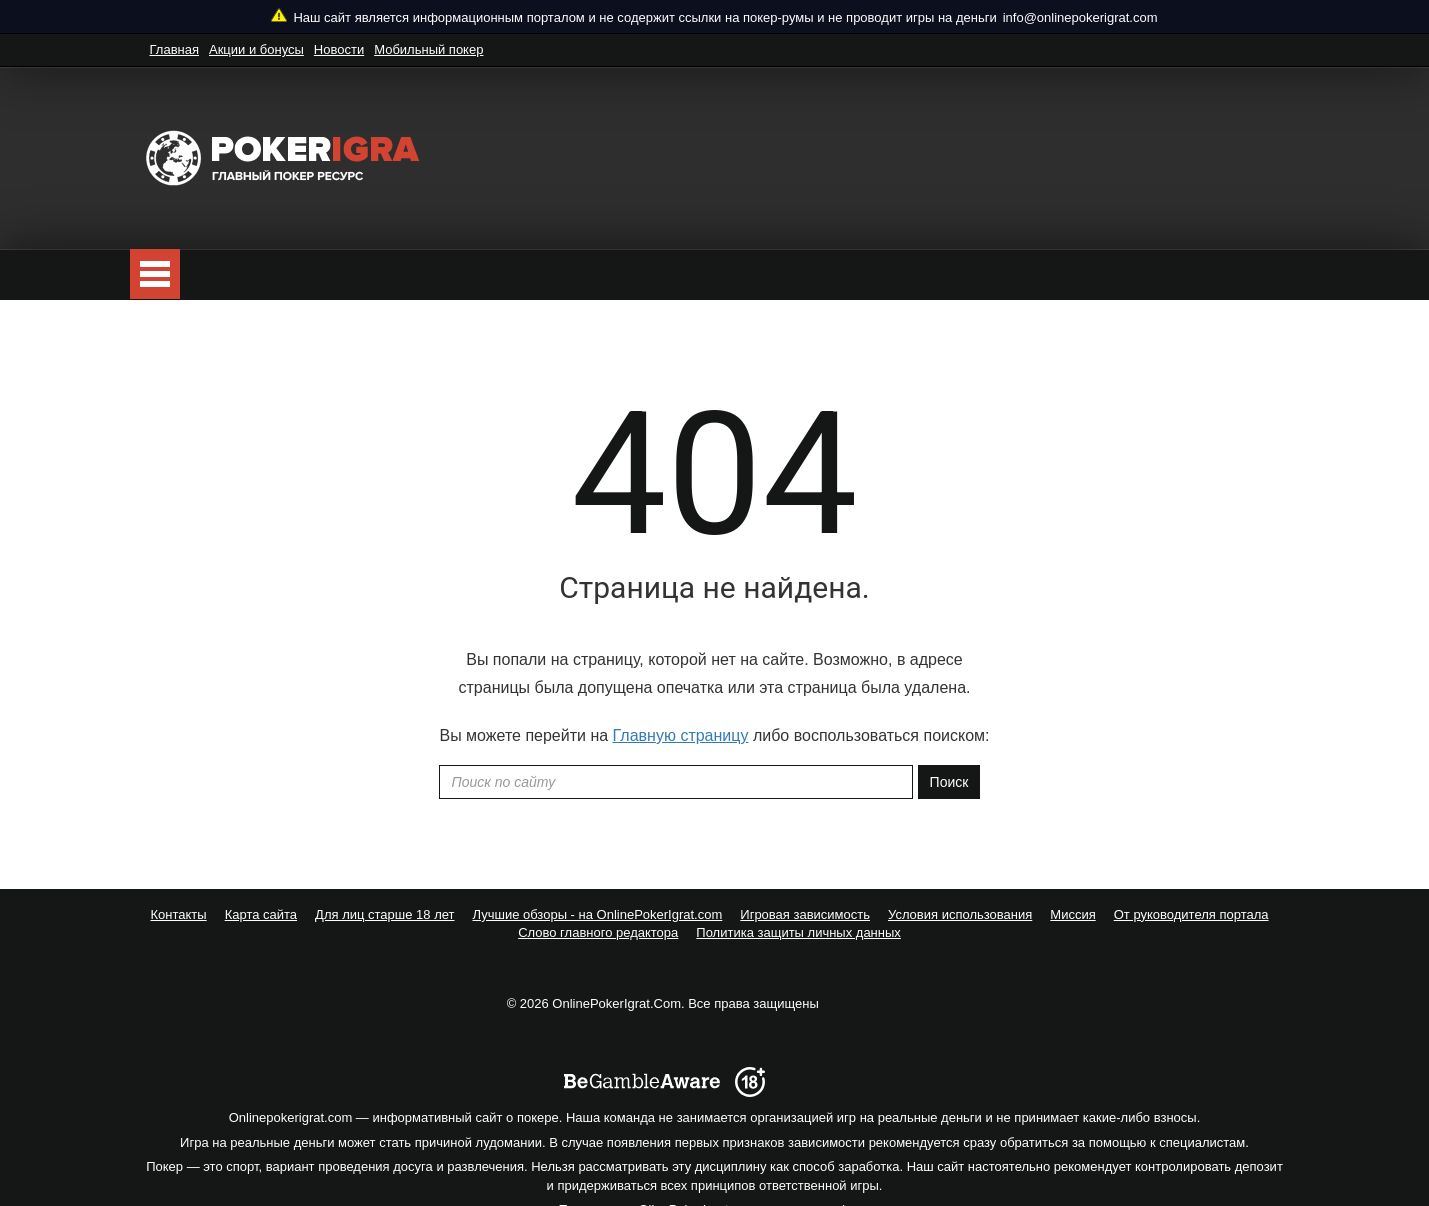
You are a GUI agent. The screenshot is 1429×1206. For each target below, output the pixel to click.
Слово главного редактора (598, 932)
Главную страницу (681, 735)
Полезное (884, 274)
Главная (174, 49)
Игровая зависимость (805, 914)
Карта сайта (261, 914)
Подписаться (1172, 275)
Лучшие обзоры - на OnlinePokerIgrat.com (598, 914)
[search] (1275, 274)
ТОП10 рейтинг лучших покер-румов (553, 274)
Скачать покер (349, 274)
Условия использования (960, 914)
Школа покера (763, 274)
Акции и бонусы (256, 49)
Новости (339, 49)
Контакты (179, 914)
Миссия (1072, 914)
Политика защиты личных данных (798, 932)
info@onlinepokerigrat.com (1080, 17)
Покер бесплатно (208, 274)
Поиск (949, 782)
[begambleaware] (642, 1002)
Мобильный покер (428, 49)
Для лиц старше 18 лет (384, 914)
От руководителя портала (1191, 914)
